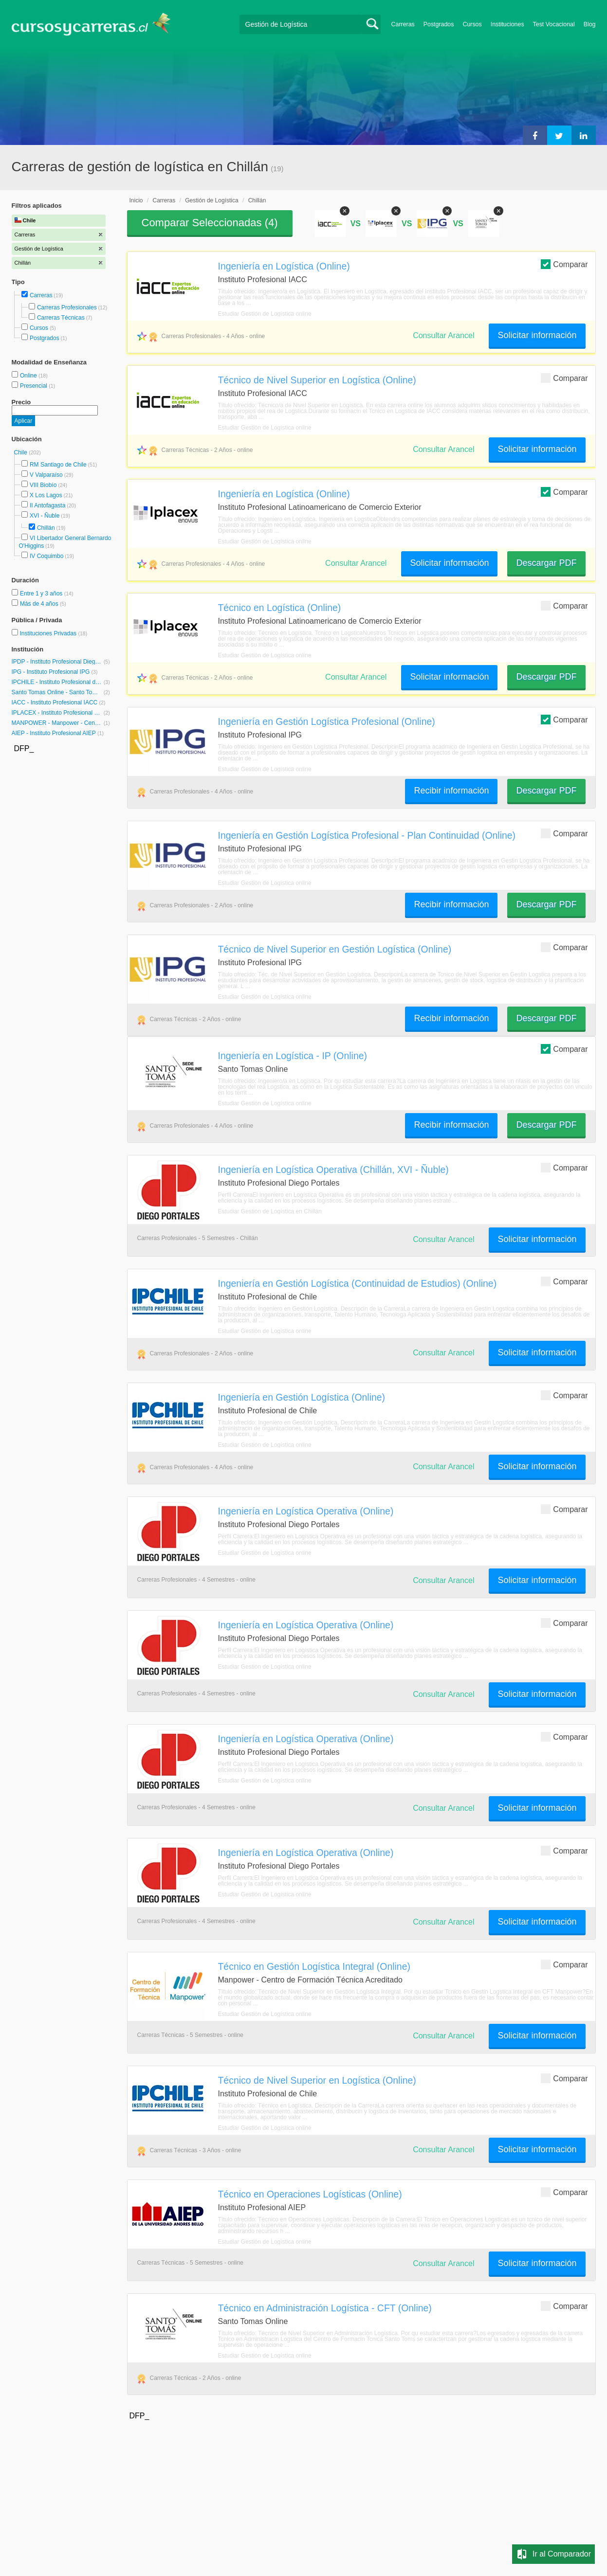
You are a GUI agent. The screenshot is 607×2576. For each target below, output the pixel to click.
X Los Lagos (46, 495)
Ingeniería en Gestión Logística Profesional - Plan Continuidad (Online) (367, 835)
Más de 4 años (40, 603)
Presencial (34, 385)
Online (29, 375)
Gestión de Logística (211, 200)
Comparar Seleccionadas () (210, 222)
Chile (21, 452)
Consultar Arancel (443, 335)
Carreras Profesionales (67, 307)
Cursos (471, 24)
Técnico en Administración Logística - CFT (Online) (325, 2308)
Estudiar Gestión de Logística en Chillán (270, 1211)
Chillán (46, 527)
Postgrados (438, 24)
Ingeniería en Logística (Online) (284, 266)
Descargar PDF (546, 563)
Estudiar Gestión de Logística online (265, 313)
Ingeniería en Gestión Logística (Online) (302, 1397)
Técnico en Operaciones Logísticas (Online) (310, 2194)
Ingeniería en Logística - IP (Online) (293, 1055)
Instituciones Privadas (53, 633)
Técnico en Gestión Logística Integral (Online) (314, 1966)
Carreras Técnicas (61, 317)
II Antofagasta (47, 505)
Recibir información (451, 790)
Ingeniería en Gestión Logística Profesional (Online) (326, 721)
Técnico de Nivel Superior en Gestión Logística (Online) (335, 949)
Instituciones (507, 24)
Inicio (136, 200)
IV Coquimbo (46, 556)
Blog (590, 24)
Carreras (403, 24)
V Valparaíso (46, 474)
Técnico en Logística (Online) (279, 607)
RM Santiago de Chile (58, 464)
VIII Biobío (43, 485)
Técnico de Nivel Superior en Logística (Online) (317, 380)
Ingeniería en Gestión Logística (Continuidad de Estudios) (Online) (357, 1283)
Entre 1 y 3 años (42, 593)
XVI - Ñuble (44, 515)
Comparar (564, 264)
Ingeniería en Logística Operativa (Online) (306, 1511)
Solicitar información (536, 335)
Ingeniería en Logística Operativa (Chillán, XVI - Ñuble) (333, 1169)
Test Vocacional (554, 24)
